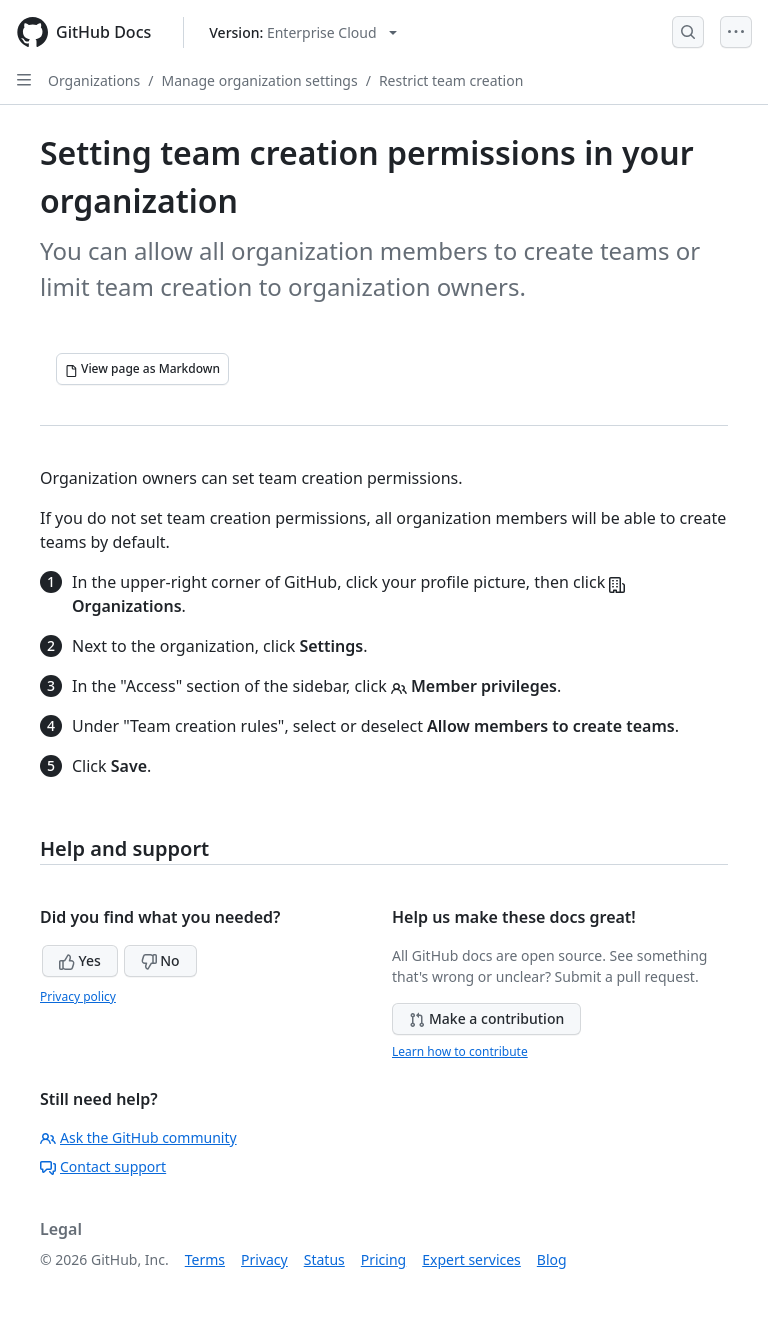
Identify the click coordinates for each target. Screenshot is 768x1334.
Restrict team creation (451, 80)
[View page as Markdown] (142, 369)
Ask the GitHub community (138, 1137)
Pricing (383, 1259)
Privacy (264, 1259)
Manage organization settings (259, 80)
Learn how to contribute (460, 1051)
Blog (552, 1259)
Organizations (94, 80)
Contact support (103, 1166)
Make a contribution (486, 1018)
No (160, 960)
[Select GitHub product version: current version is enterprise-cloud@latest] (302, 32)
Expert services (471, 1259)
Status (324, 1259)
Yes (80, 960)
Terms (205, 1259)
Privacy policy (78, 996)
